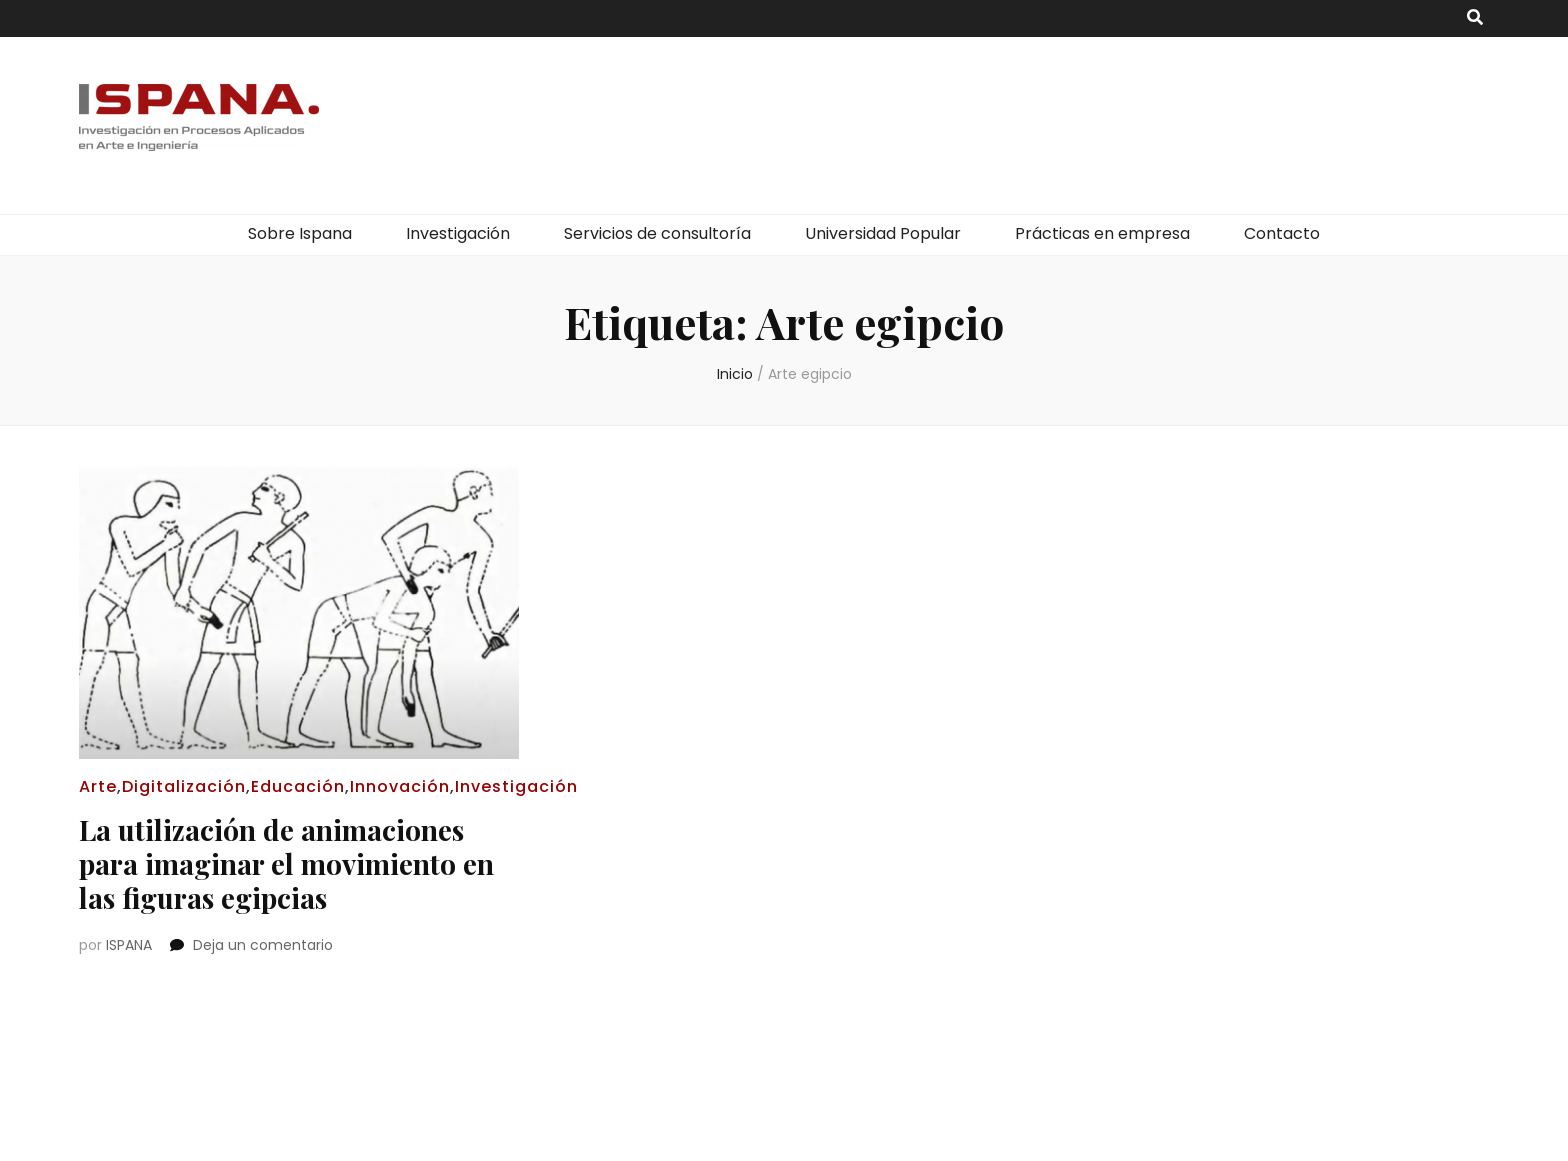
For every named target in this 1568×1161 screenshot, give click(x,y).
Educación (298, 786)
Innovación (400, 786)
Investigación (458, 233)
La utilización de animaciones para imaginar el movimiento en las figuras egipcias (286, 863)
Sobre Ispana (300, 233)
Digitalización (184, 786)
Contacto (1282, 233)
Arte (98, 786)
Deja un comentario (263, 945)
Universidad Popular (883, 233)
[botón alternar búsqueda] (1475, 18)
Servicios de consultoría (657, 233)
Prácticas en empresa (1102, 233)
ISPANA (129, 945)
